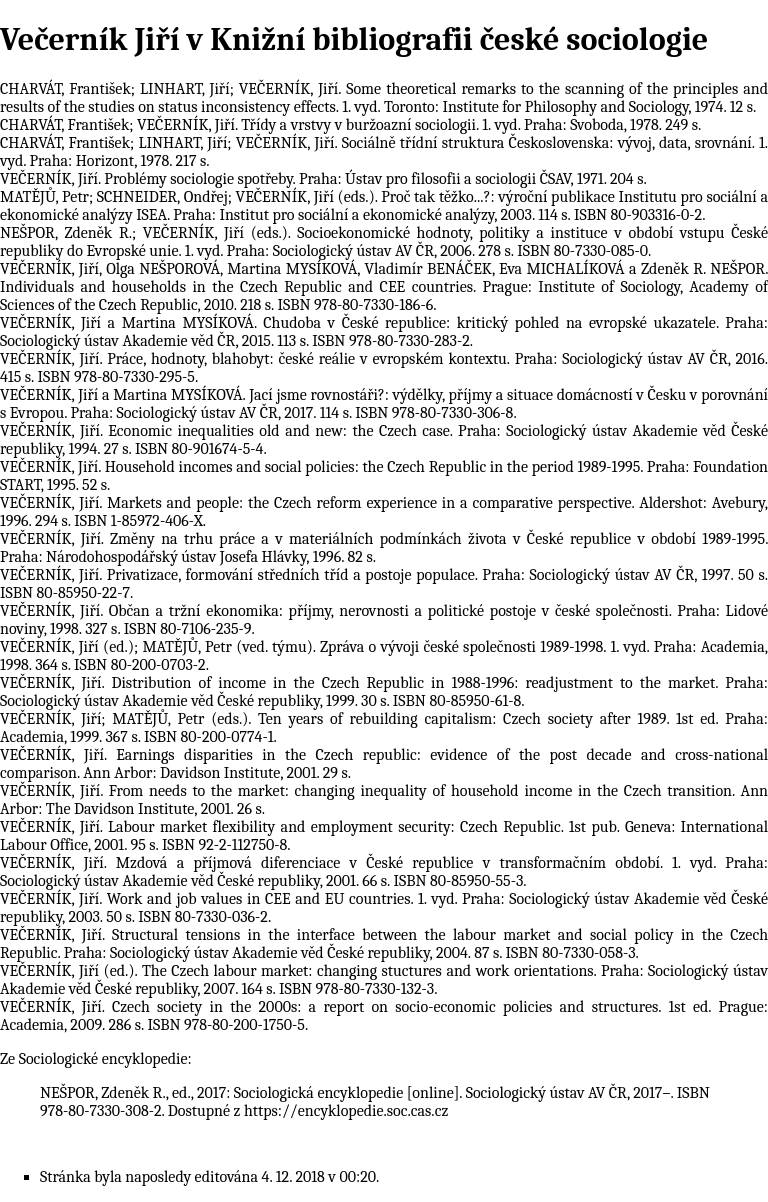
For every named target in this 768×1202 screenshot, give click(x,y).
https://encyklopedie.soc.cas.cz (346, 1111)
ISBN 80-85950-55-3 (458, 881)
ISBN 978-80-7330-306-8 (434, 413)
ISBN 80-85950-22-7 (65, 593)
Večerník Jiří (90, 39)
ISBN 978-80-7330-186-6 (355, 305)
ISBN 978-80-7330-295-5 (116, 377)
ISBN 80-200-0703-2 (140, 665)
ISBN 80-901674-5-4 (199, 449)
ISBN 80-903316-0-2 (638, 215)
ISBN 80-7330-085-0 (582, 251)
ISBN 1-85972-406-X (138, 521)
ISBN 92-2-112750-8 (224, 845)
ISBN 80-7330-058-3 (571, 953)
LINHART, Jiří (185, 89)
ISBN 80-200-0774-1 (209, 737)
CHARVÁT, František (65, 89)
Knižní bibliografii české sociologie (459, 39)
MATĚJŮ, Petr (44, 197)
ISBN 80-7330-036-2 (203, 917)
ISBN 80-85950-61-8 (457, 701)
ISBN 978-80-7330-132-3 (356, 989)
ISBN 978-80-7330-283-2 (390, 341)
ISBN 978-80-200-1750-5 (226, 1025)
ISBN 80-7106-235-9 (188, 629)
